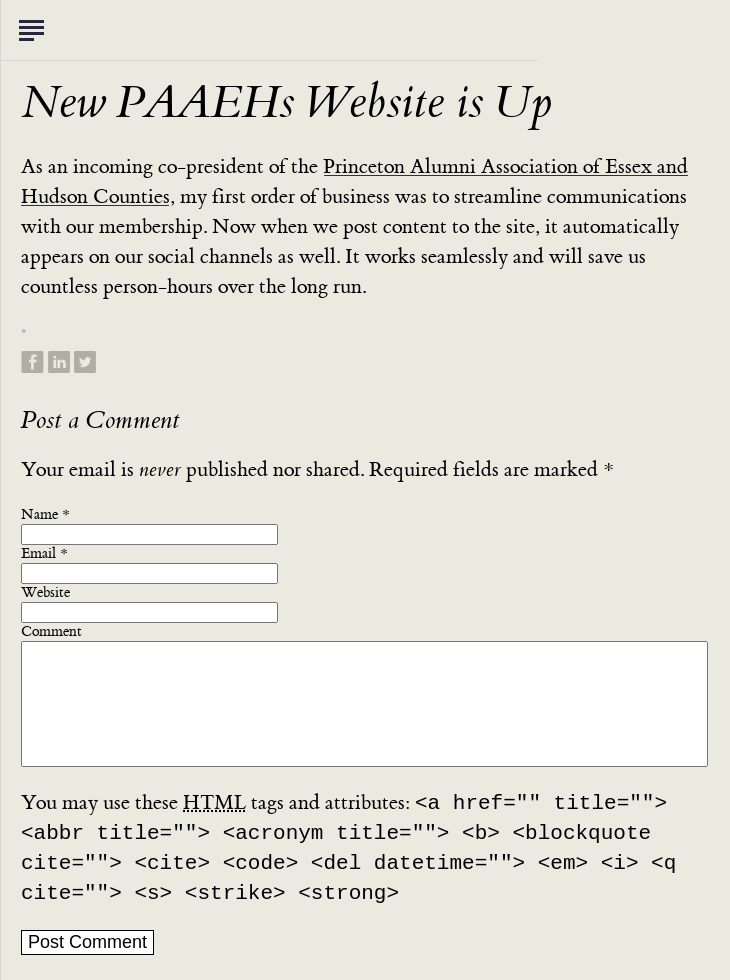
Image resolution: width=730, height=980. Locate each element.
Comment (51, 632)
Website (45, 593)
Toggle (31, 30)
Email (38, 554)
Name (39, 515)
